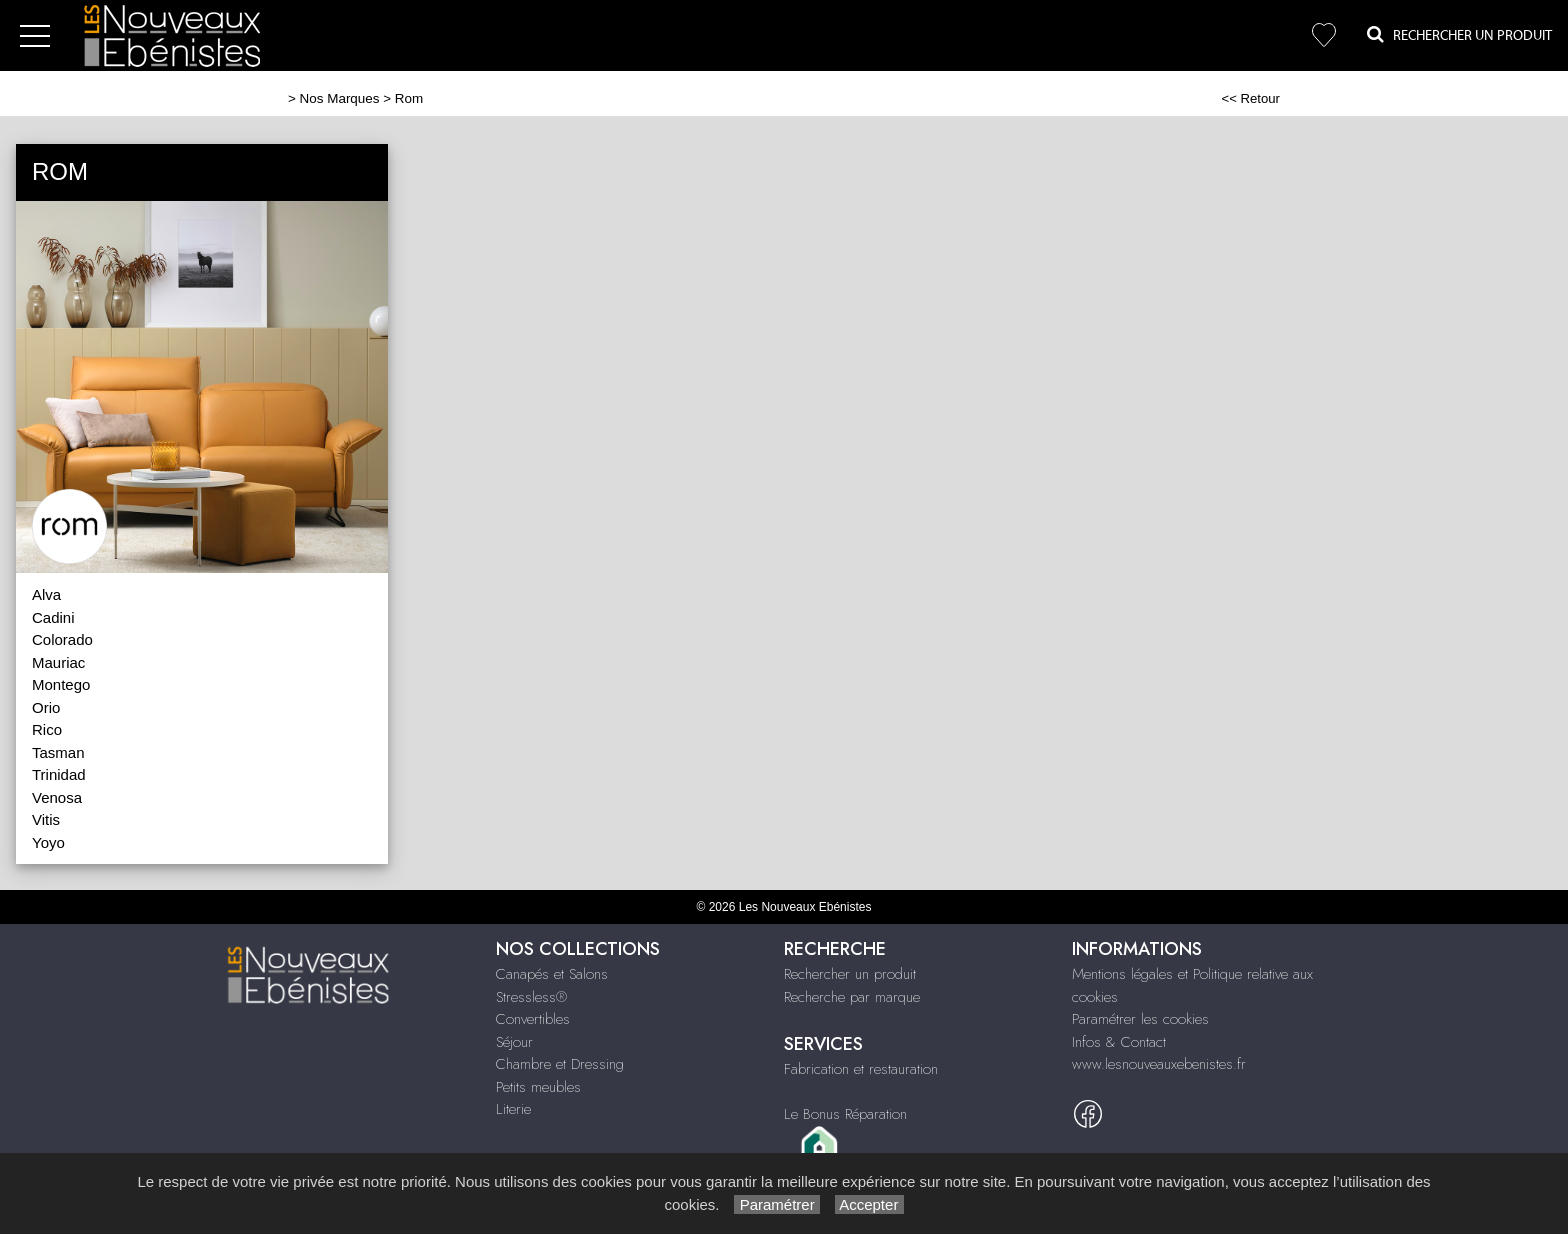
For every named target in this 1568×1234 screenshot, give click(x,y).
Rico (47, 729)
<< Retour (1250, 98)
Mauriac (58, 662)
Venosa (57, 797)
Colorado (62, 639)
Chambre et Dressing (560, 1064)
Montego (61, 684)
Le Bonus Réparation (845, 1114)
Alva (46, 594)
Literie (513, 1109)
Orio (46, 707)
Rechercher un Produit (1459, 34)
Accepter (869, 1204)
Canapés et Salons (552, 974)
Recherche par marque (852, 997)
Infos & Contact (1119, 1042)
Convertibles (533, 1019)
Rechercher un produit (850, 974)
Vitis (46, 819)
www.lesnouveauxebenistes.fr (1159, 1064)
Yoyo (48, 842)
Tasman (58, 752)
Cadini (53, 617)
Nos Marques (340, 98)
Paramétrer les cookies (1140, 1019)
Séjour (514, 1042)
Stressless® (531, 997)
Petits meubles (538, 1087)
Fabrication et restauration (861, 1069)
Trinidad (59, 774)
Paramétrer (776, 1204)
